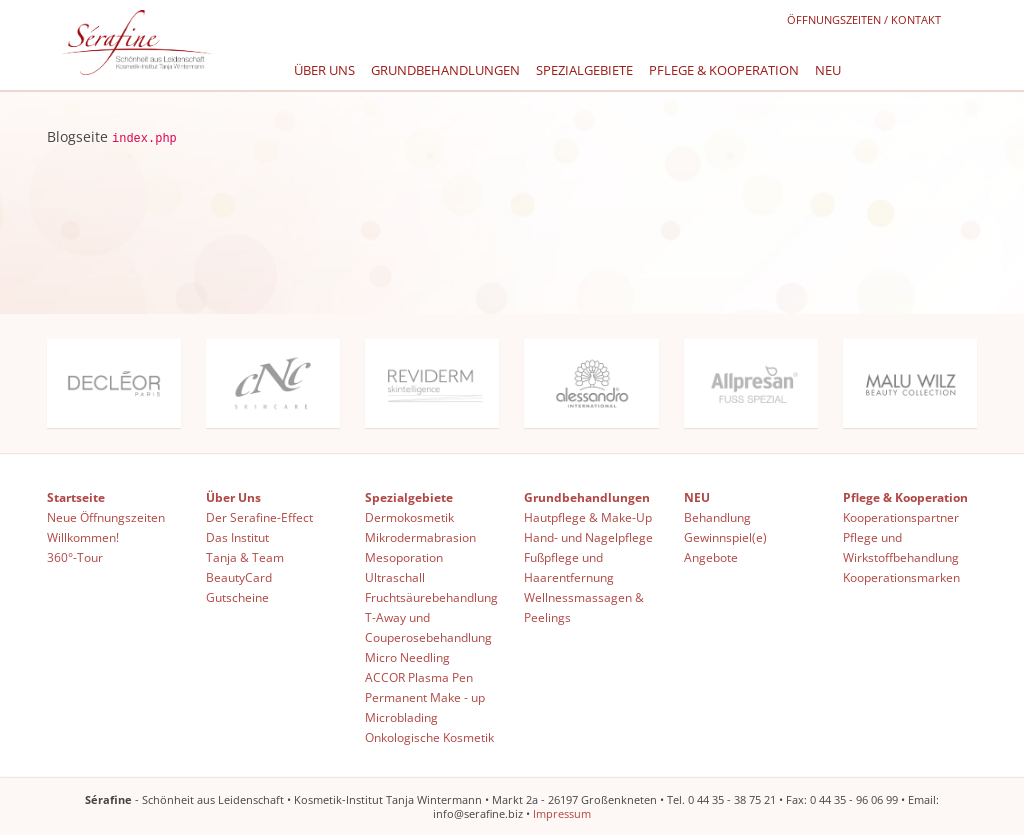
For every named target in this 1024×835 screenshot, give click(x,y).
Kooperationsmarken (901, 576)
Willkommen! (83, 536)
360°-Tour (75, 556)
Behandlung (717, 516)
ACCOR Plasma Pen (419, 676)
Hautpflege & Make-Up (588, 516)
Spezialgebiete (584, 70)
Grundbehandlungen (445, 70)
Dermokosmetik (409, 516)
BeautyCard (239, 576)
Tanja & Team (245, 556)
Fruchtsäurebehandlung (431, 596)
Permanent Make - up (425, 696)
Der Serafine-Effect (259, 516)
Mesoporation (404, 556)
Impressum (562, 812)
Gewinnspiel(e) (725, 536)
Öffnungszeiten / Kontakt (864, 19)
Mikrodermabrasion (420, 536)
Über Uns (324, 70)
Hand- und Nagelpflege (588, 536)
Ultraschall (395, 576)
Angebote (711, 556)
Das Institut (237, 536)
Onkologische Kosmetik (429, 736)
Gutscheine (237, 596)
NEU (828, 70)
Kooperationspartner (901, 516)
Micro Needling (407, 656)
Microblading (401, 716)
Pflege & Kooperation (724, 70)
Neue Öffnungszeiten (106, 516)
